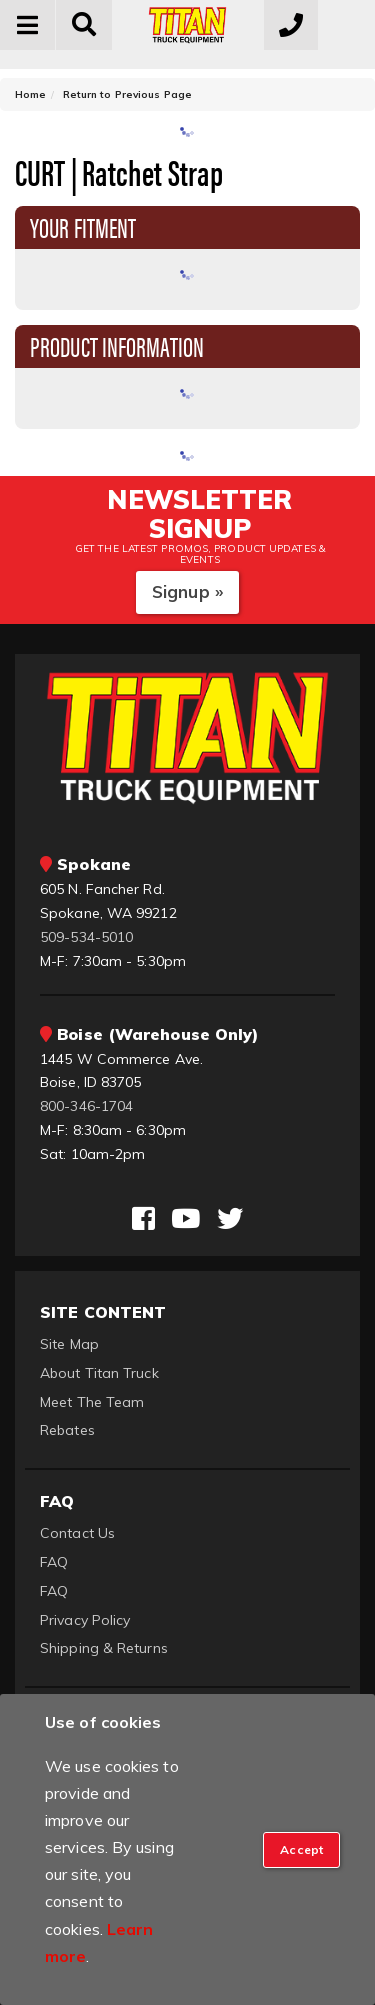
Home (30, 94)
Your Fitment (83, 226)
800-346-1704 (86, 1106)
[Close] (301, 1850)
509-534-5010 (86, 937)
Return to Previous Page (127, 94)
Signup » (187, 591)
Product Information (117, 345)
